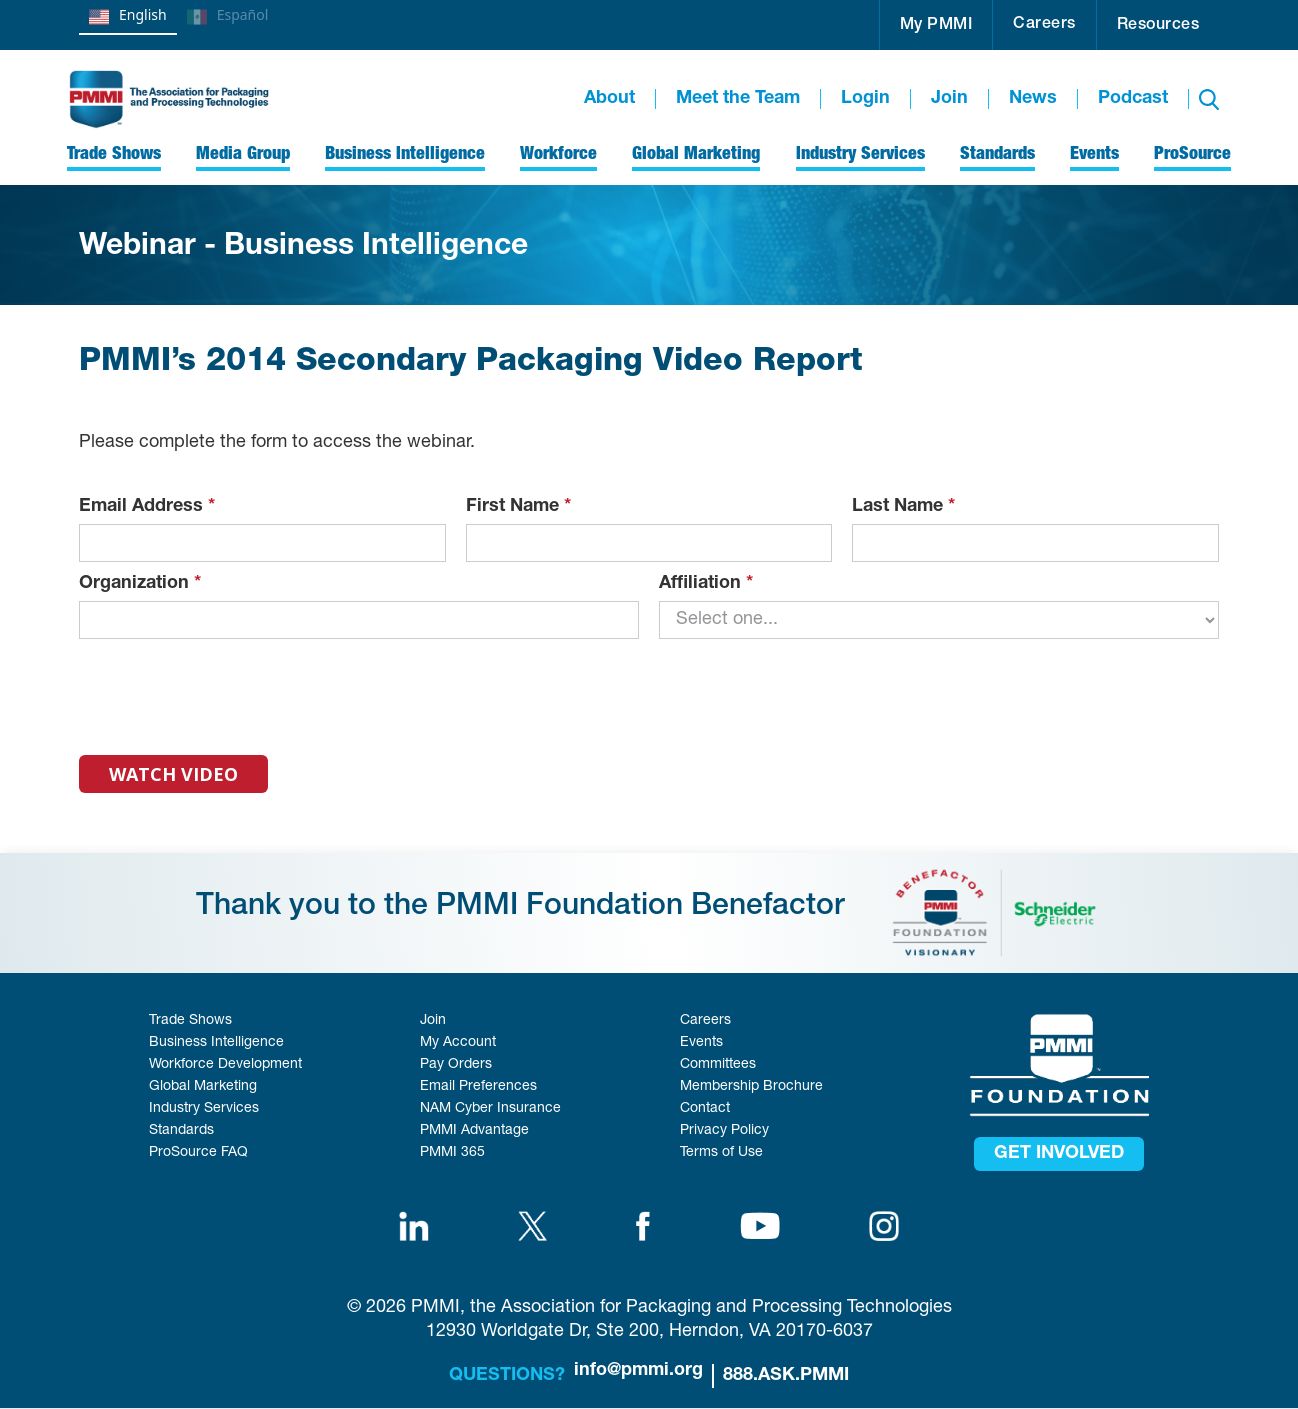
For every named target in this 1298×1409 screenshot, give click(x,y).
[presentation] (231, 688)
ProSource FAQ (198, 1153)
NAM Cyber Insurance (490, 1109)
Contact (705, 1109)
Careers (1044, 25)
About (609, 99)
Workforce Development (225, 1065)
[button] (936, 25)
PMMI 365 (452, 1153)
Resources (1158, 26)
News (1033, 99)
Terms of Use (721, 1153)
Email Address (147, 507)
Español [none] (228, 17)
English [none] (128, 17)
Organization (140, 584)
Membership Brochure (751, 1087)
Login (865, 99)
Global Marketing (203, 1087)
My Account (458, 1043)
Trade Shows (190, 1021)
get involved (1059, 1154)
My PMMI (936, 26)
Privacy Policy (724, 1131)
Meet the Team (738, 99)
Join (949, 99)
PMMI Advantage (474, 1131)
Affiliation (706, 584)
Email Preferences (478, 1087)
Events (701, 1043)
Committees (718, 1065)
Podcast (1133, 99)
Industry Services (204, 1109)
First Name (518, 507)
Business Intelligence (216, 1043)
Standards (181, 1131)
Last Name (903, 507)
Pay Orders (456, 1065)
